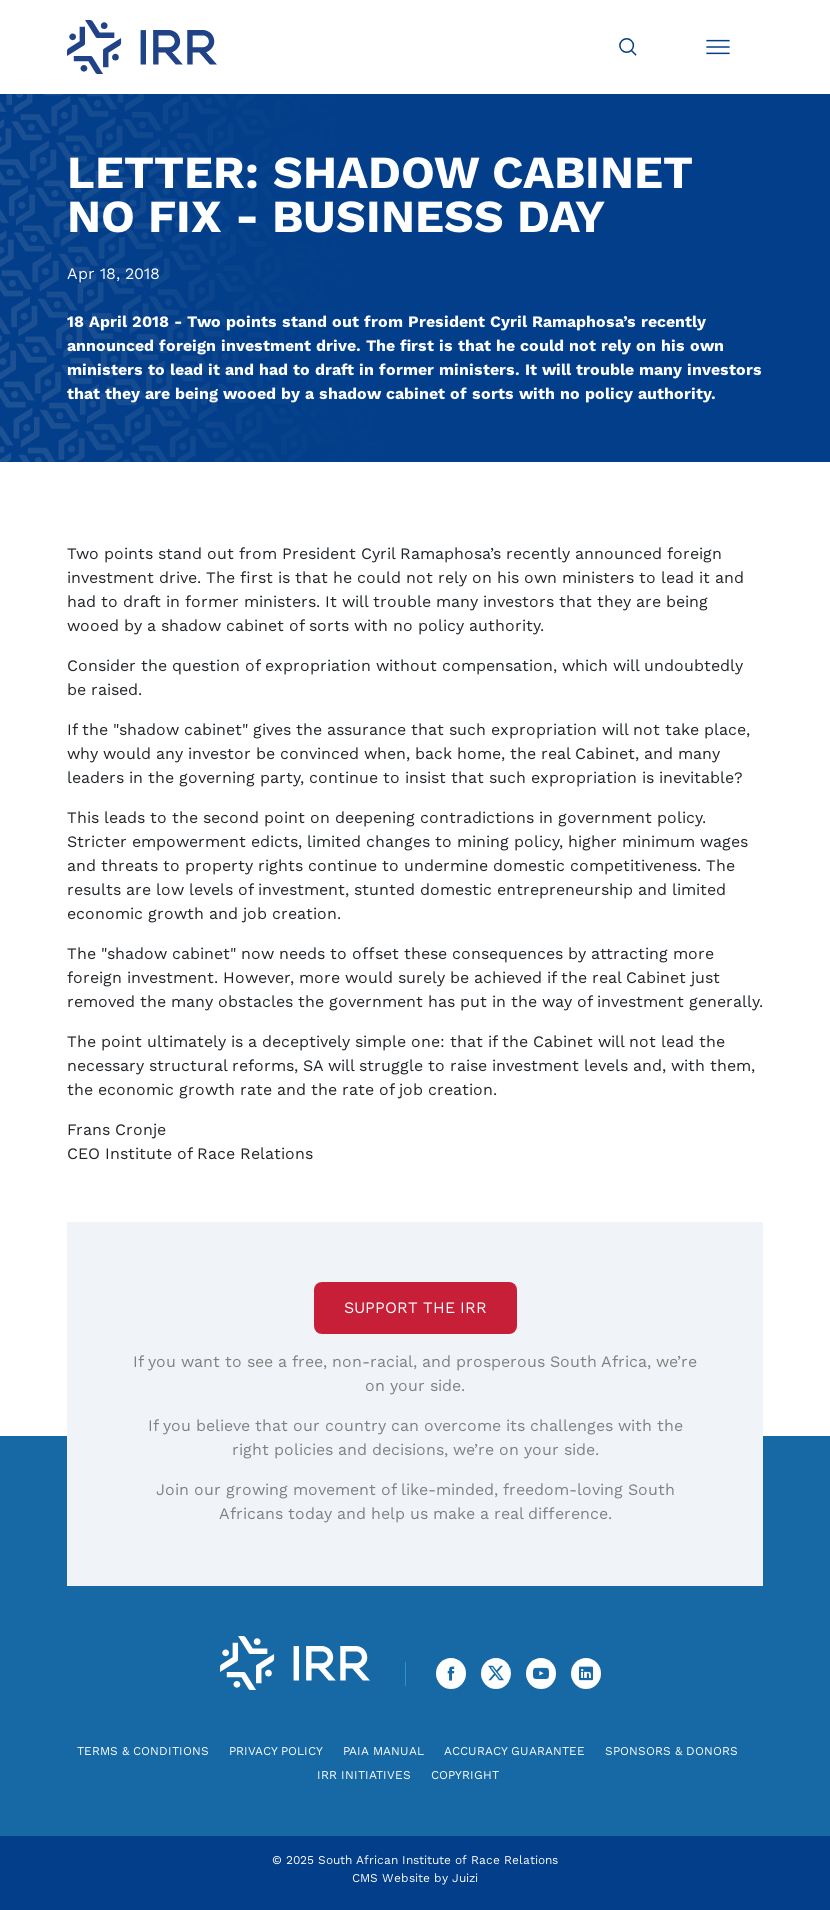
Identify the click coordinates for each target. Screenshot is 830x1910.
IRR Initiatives (364, 1775)
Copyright (465, 1775)
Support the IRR (415, 1307)
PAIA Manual (383, 1751)
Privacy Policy (276, 1751)
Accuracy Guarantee (514, 1751)
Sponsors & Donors (671, 1751)
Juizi (465, 1878)
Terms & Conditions (143, 1751)
